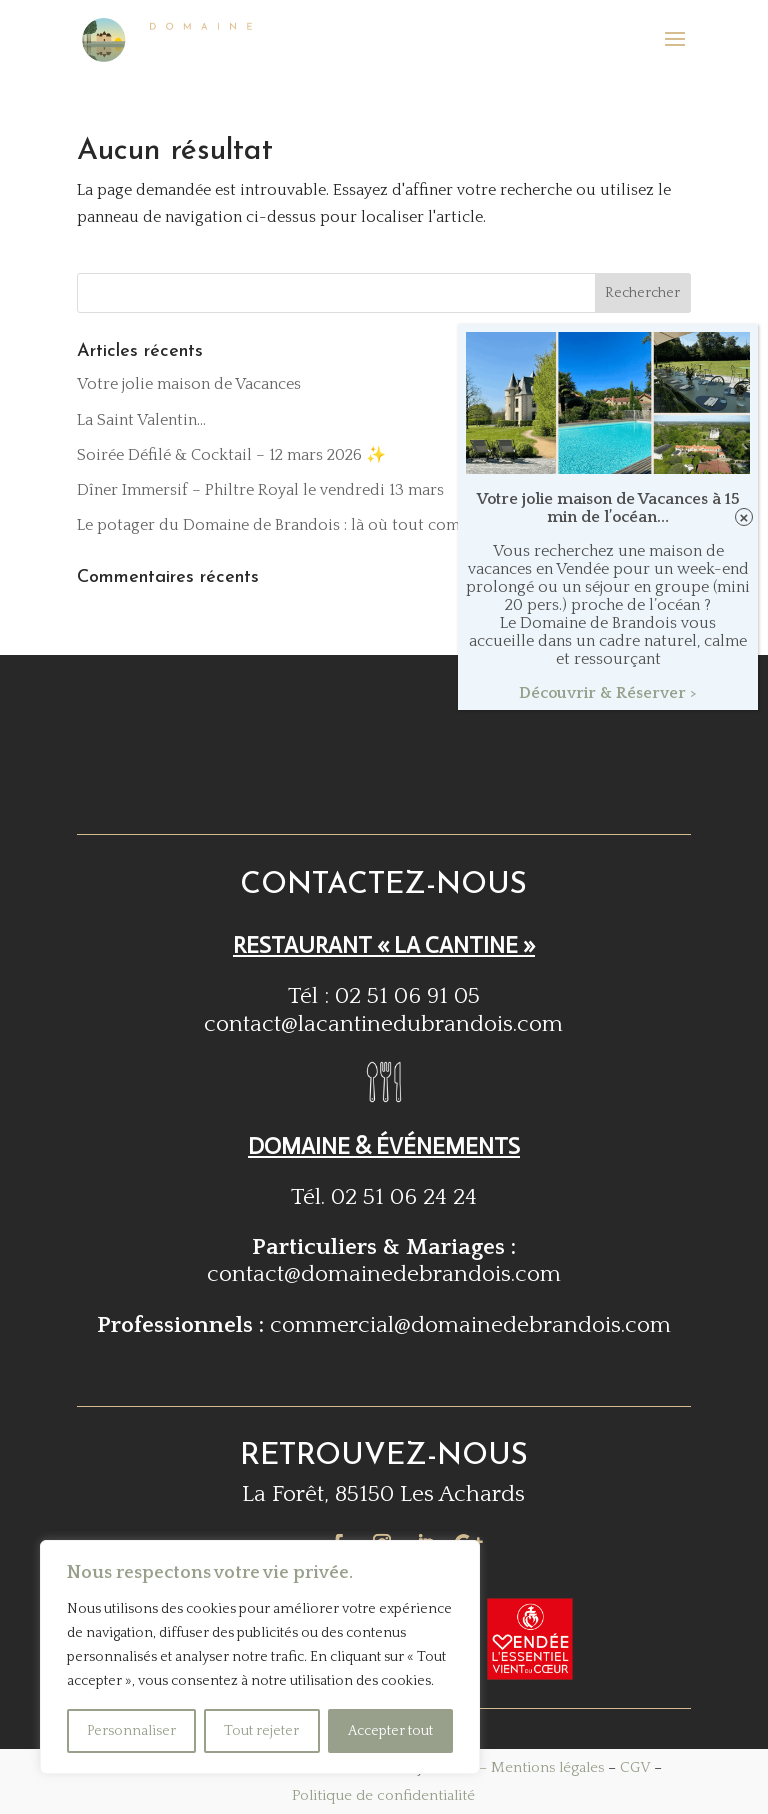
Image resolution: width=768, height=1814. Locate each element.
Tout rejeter (261, 1731)
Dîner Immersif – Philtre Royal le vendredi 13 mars (260, 490)
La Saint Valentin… (141, 420)
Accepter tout (390, 1731)
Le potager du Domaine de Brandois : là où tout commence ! (295, 525)
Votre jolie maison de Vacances (189, 384)
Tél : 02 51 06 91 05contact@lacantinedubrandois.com (383, 1009)
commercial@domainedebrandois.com (470, 1325)
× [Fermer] (744, 517)
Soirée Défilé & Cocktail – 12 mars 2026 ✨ (231, 455)
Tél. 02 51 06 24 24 (384, 1197)
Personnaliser (131, 1731)
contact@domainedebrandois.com (384, 1274)
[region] (260, 1657)
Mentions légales (547, 1767)
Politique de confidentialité (383, 1795)
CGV (635, 1767)
